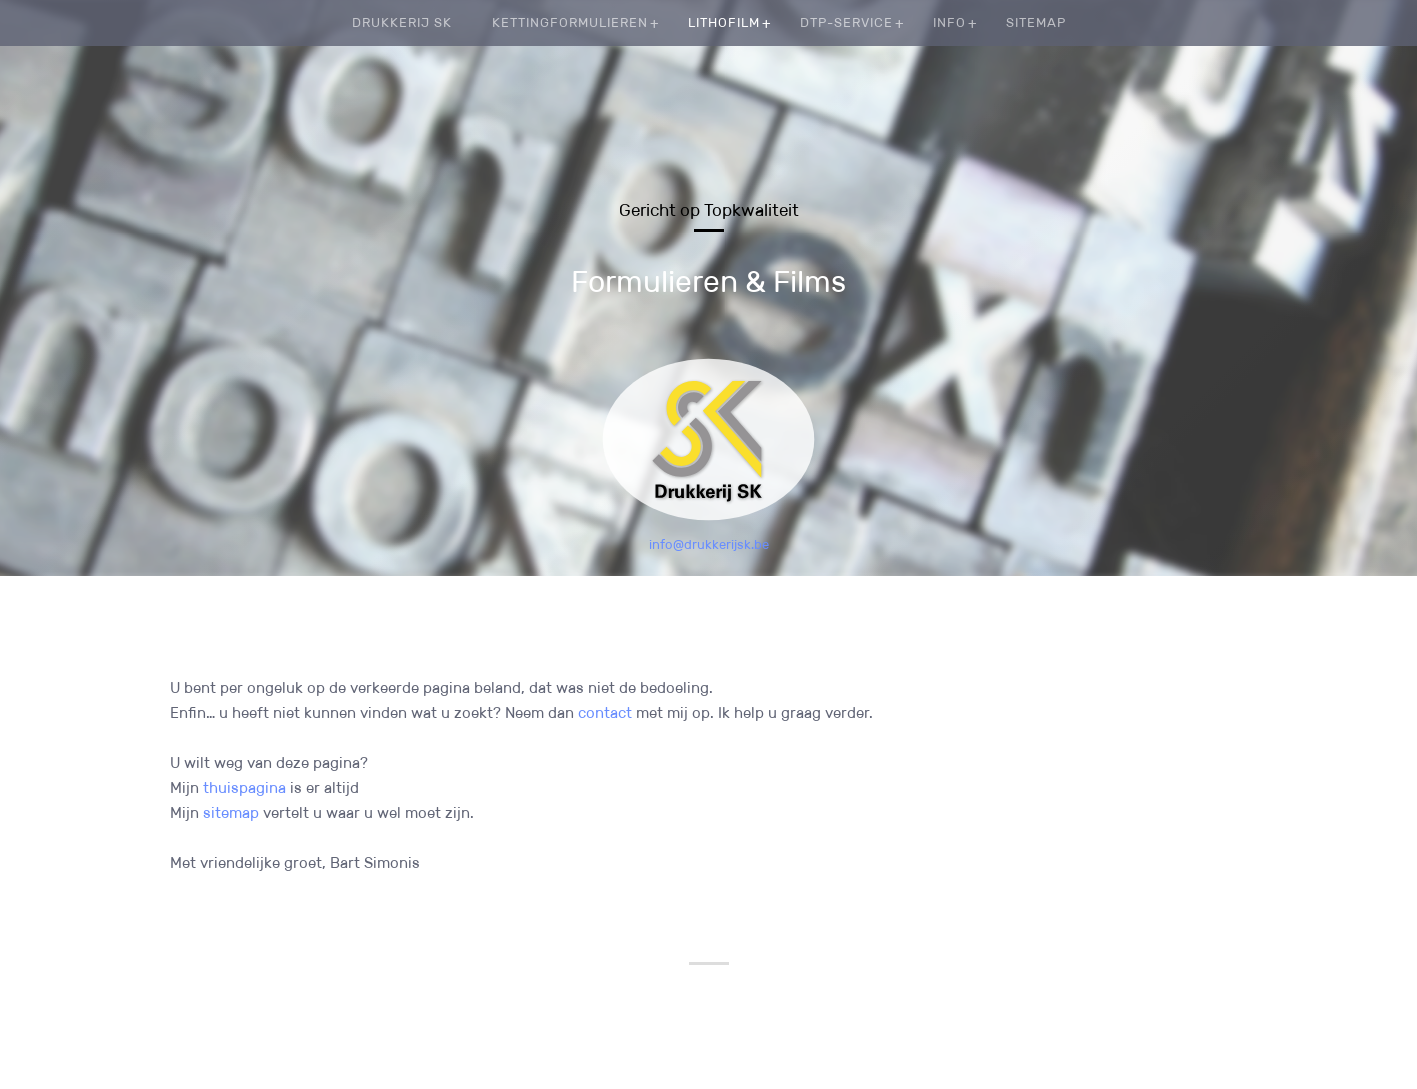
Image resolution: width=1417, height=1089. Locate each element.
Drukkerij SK (402, 22)
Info (949, 22)
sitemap (231, 812)
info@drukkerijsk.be (709, 544)
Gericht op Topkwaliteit (709, 210)
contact (605, 712)
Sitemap (1036, 22)
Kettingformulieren (570, 22)
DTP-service (846, 22)
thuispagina (244, 787)
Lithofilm (724, 22)
